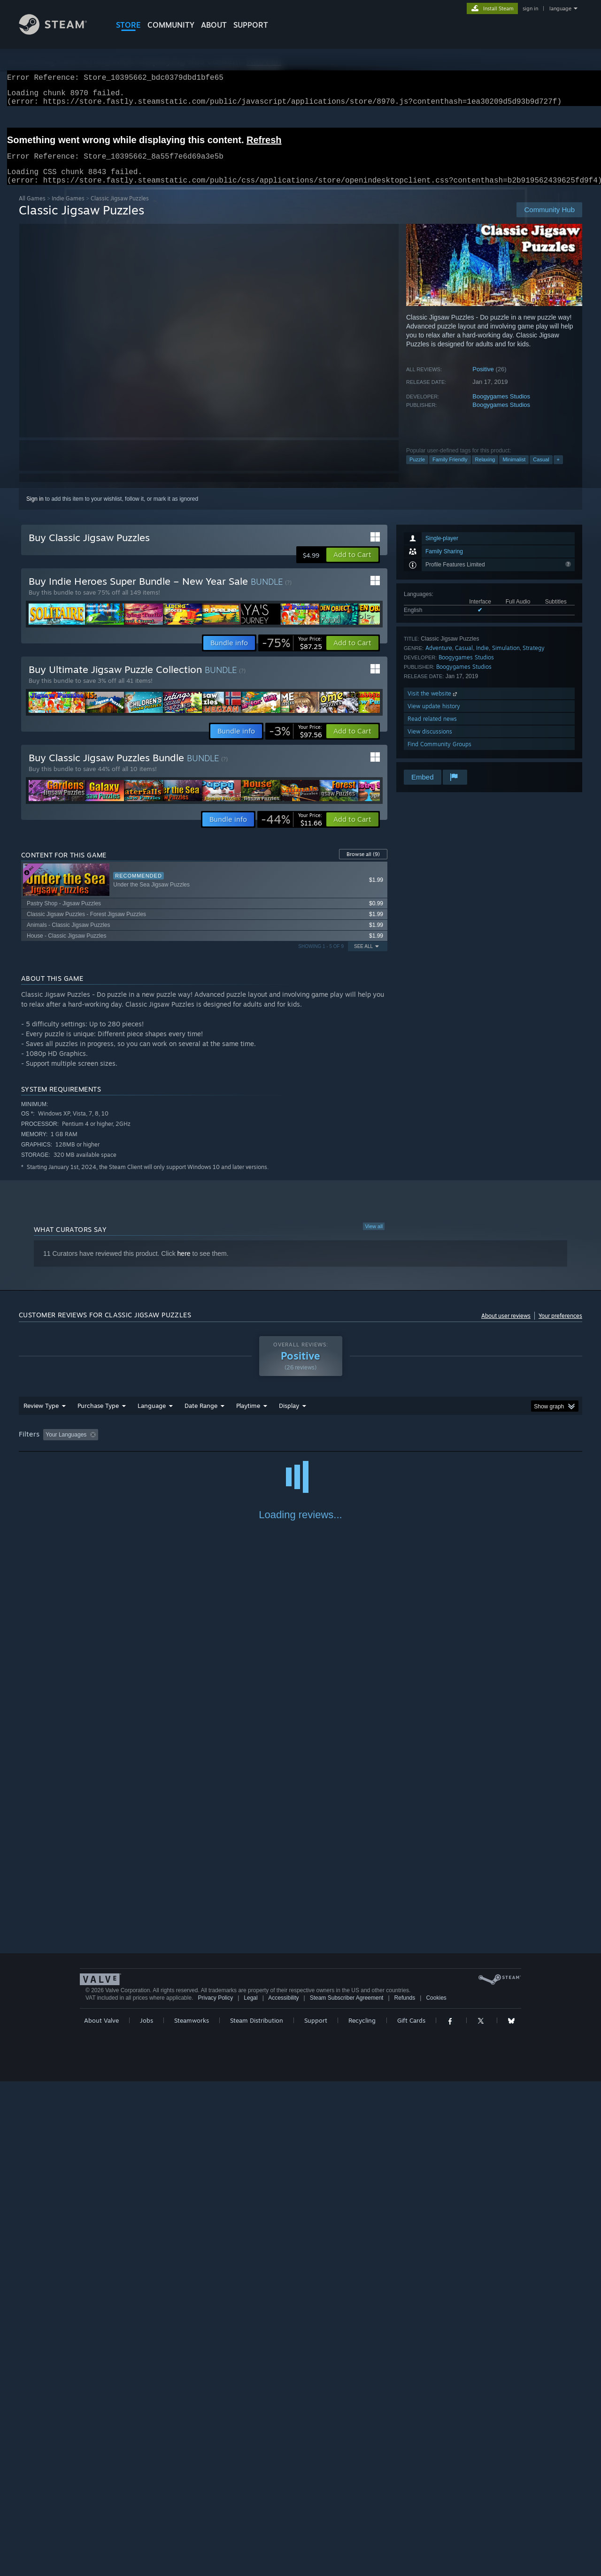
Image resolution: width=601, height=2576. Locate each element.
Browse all (363, 865)
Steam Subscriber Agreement (347, 2492)
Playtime (248, 1417)
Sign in (35, 510)
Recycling (362, 2515)
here (184, 1265)
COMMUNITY (170, 25)
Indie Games (68, 209)
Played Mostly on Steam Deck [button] (301, 1446)
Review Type (41, 1417)
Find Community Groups (439, 755)
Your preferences (560, 1326)
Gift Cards (411, 2515)
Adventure (438, 659)
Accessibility (283, 2492)
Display (289, 1417)
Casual (541, 471)
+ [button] (558, 471)
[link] (292, 654)
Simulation (506, 659)
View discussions (430, 742)
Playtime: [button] (233, 1446)
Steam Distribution (256, 2515)
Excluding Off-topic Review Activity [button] (161, 1446)
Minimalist (513, 471)
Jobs (146, 2515)
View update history (434, 717)
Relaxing (485, 471)
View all (374, 1237)
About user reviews (506, 1326)
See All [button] (363, 957)
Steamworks (191, 2515)
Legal (250, 2492)
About (214, 25)
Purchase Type (98, 1417)
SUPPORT (250, 25)
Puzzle (417, 471)
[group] (300, 1446)
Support (315, 2515)
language (560, 8)
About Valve (101, 2515)
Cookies (436, 2492)
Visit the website (433, 704)
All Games (32, 209)
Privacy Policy (215, 2492)
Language (152, 1417)
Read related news (432, 730)
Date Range (201, 1417)
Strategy (534, 659)
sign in (530, 8)
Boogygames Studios (501, 407)
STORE (128, 25)
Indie (482, 659)
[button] (352, 565)
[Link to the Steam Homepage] (60, 32)
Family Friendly (450, 471)
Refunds (405, 2492)
